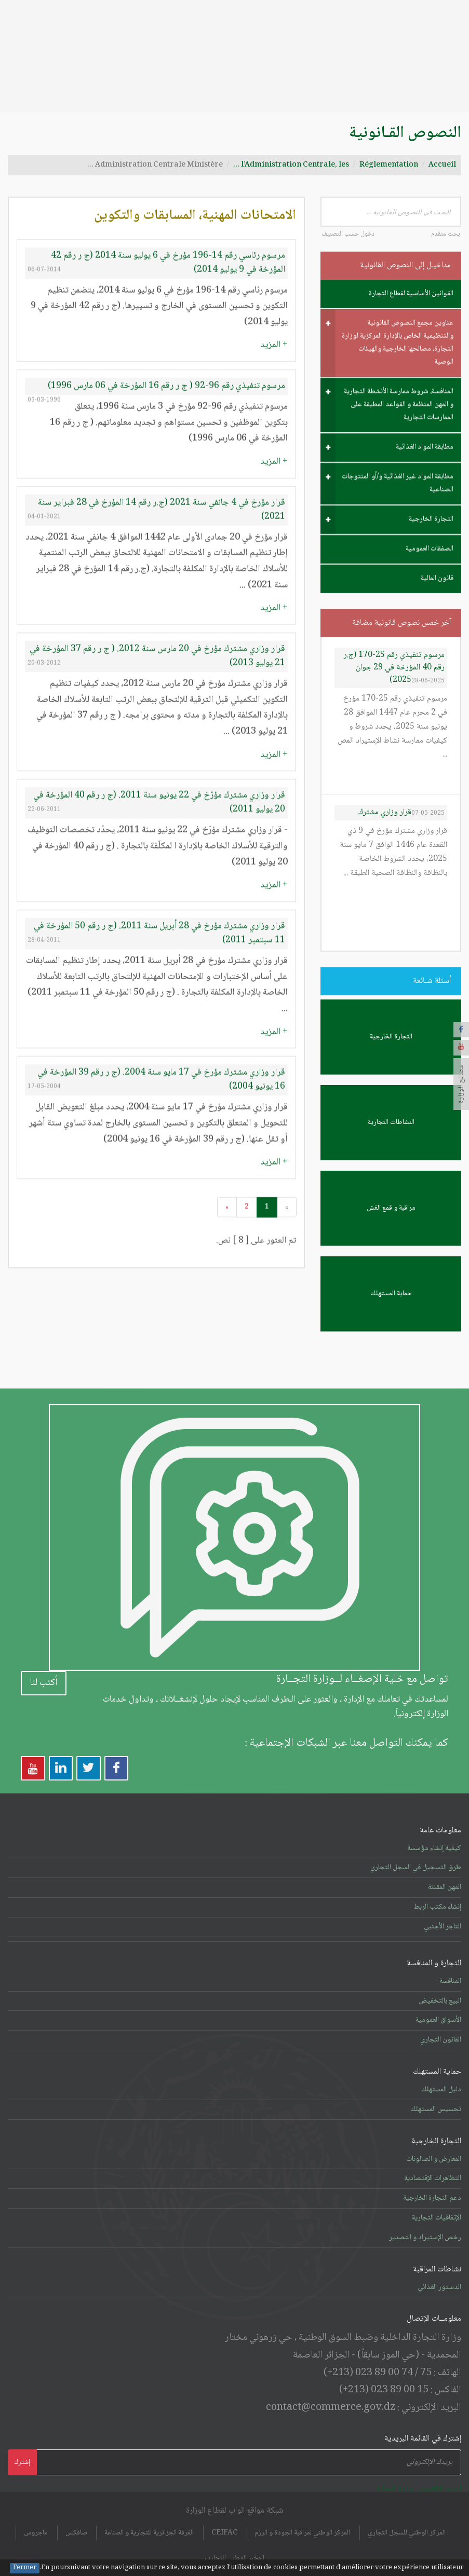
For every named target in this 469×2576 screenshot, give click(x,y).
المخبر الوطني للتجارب (234, 2533)
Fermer (24, 2568)
